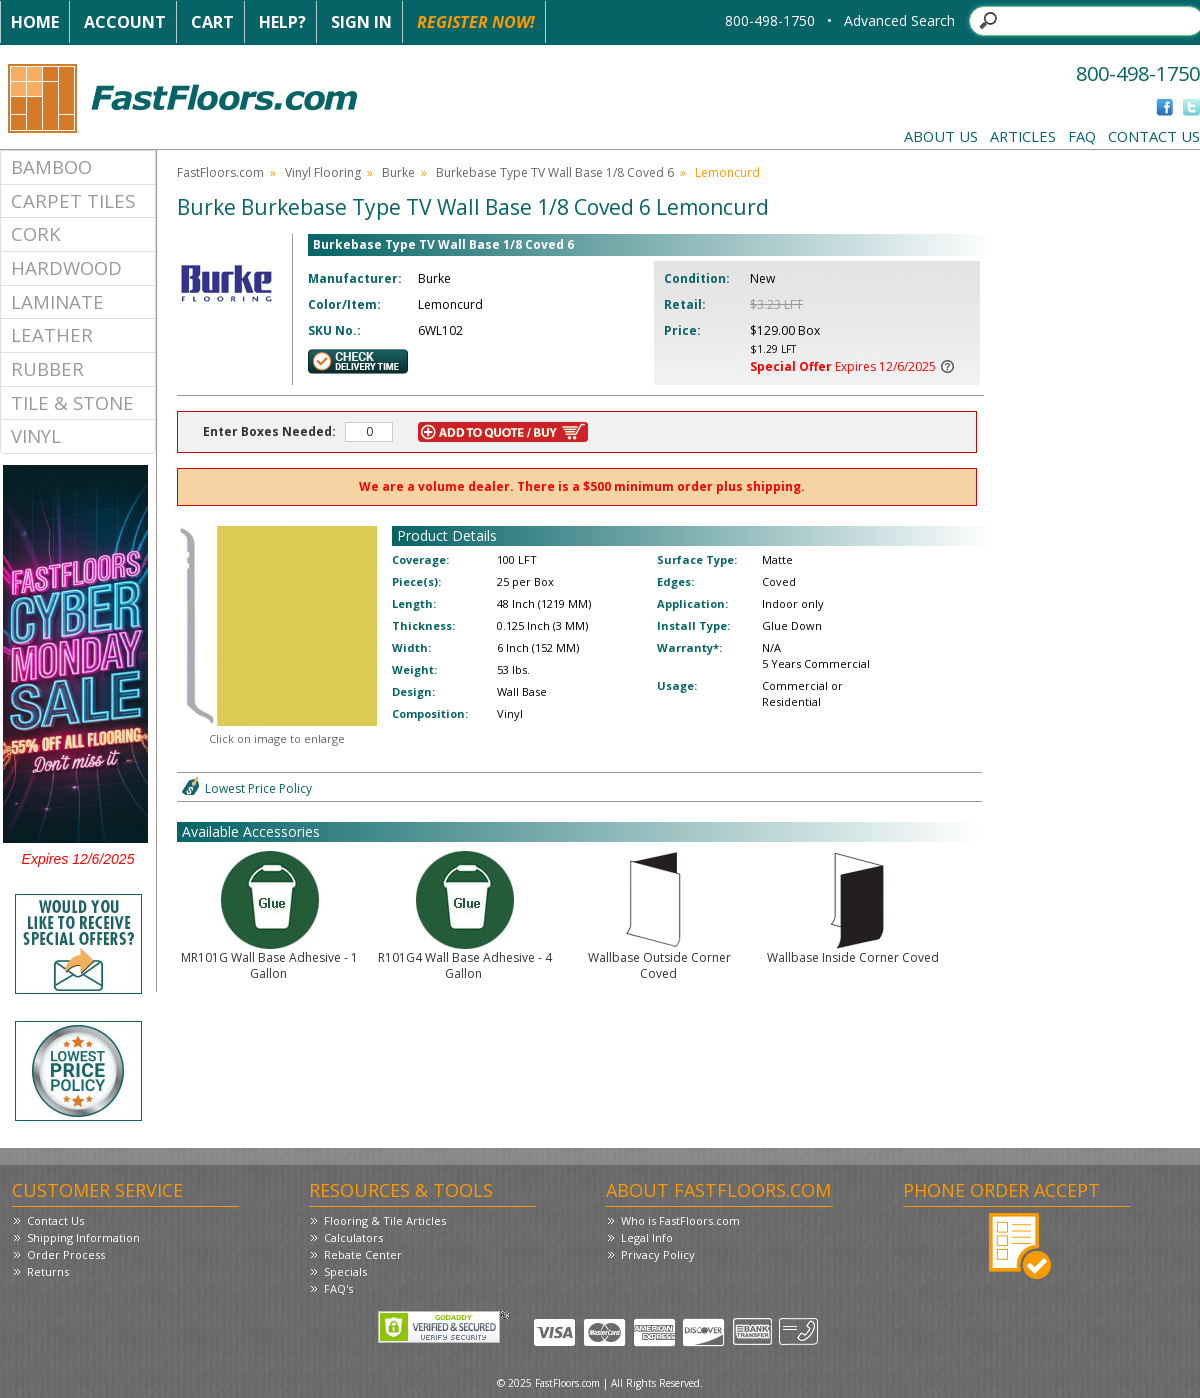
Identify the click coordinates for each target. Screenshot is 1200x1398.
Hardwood (66, 267)
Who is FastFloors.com (680, 1220)
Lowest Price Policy (258, 788)
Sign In (361, 22)
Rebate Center (363, 1254)
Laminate (57, 301)
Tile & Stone (72, 402)
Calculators (353, 1237)
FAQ (1082, 136)
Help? (282, 22)
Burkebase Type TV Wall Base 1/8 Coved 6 (555, 172)
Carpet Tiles (73, 200)
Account (125, 22)
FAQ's (338, 1288)
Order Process (66, 1254)
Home (35, 22)
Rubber (47, 368)
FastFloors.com (220, 172)
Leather (52, 334)
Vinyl (36, 435)
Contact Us (1154, 136)
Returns (48, 1271)
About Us (941, 136)
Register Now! (476, 22)
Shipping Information (83, 1237)
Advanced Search (899, 20)
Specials (345, 1271)
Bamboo (51, 166)
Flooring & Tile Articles (385, 1220)
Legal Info (647, 1237)
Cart (212, 22)
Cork (36, 233)
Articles (1023, 136)
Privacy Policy (658, 1254)
